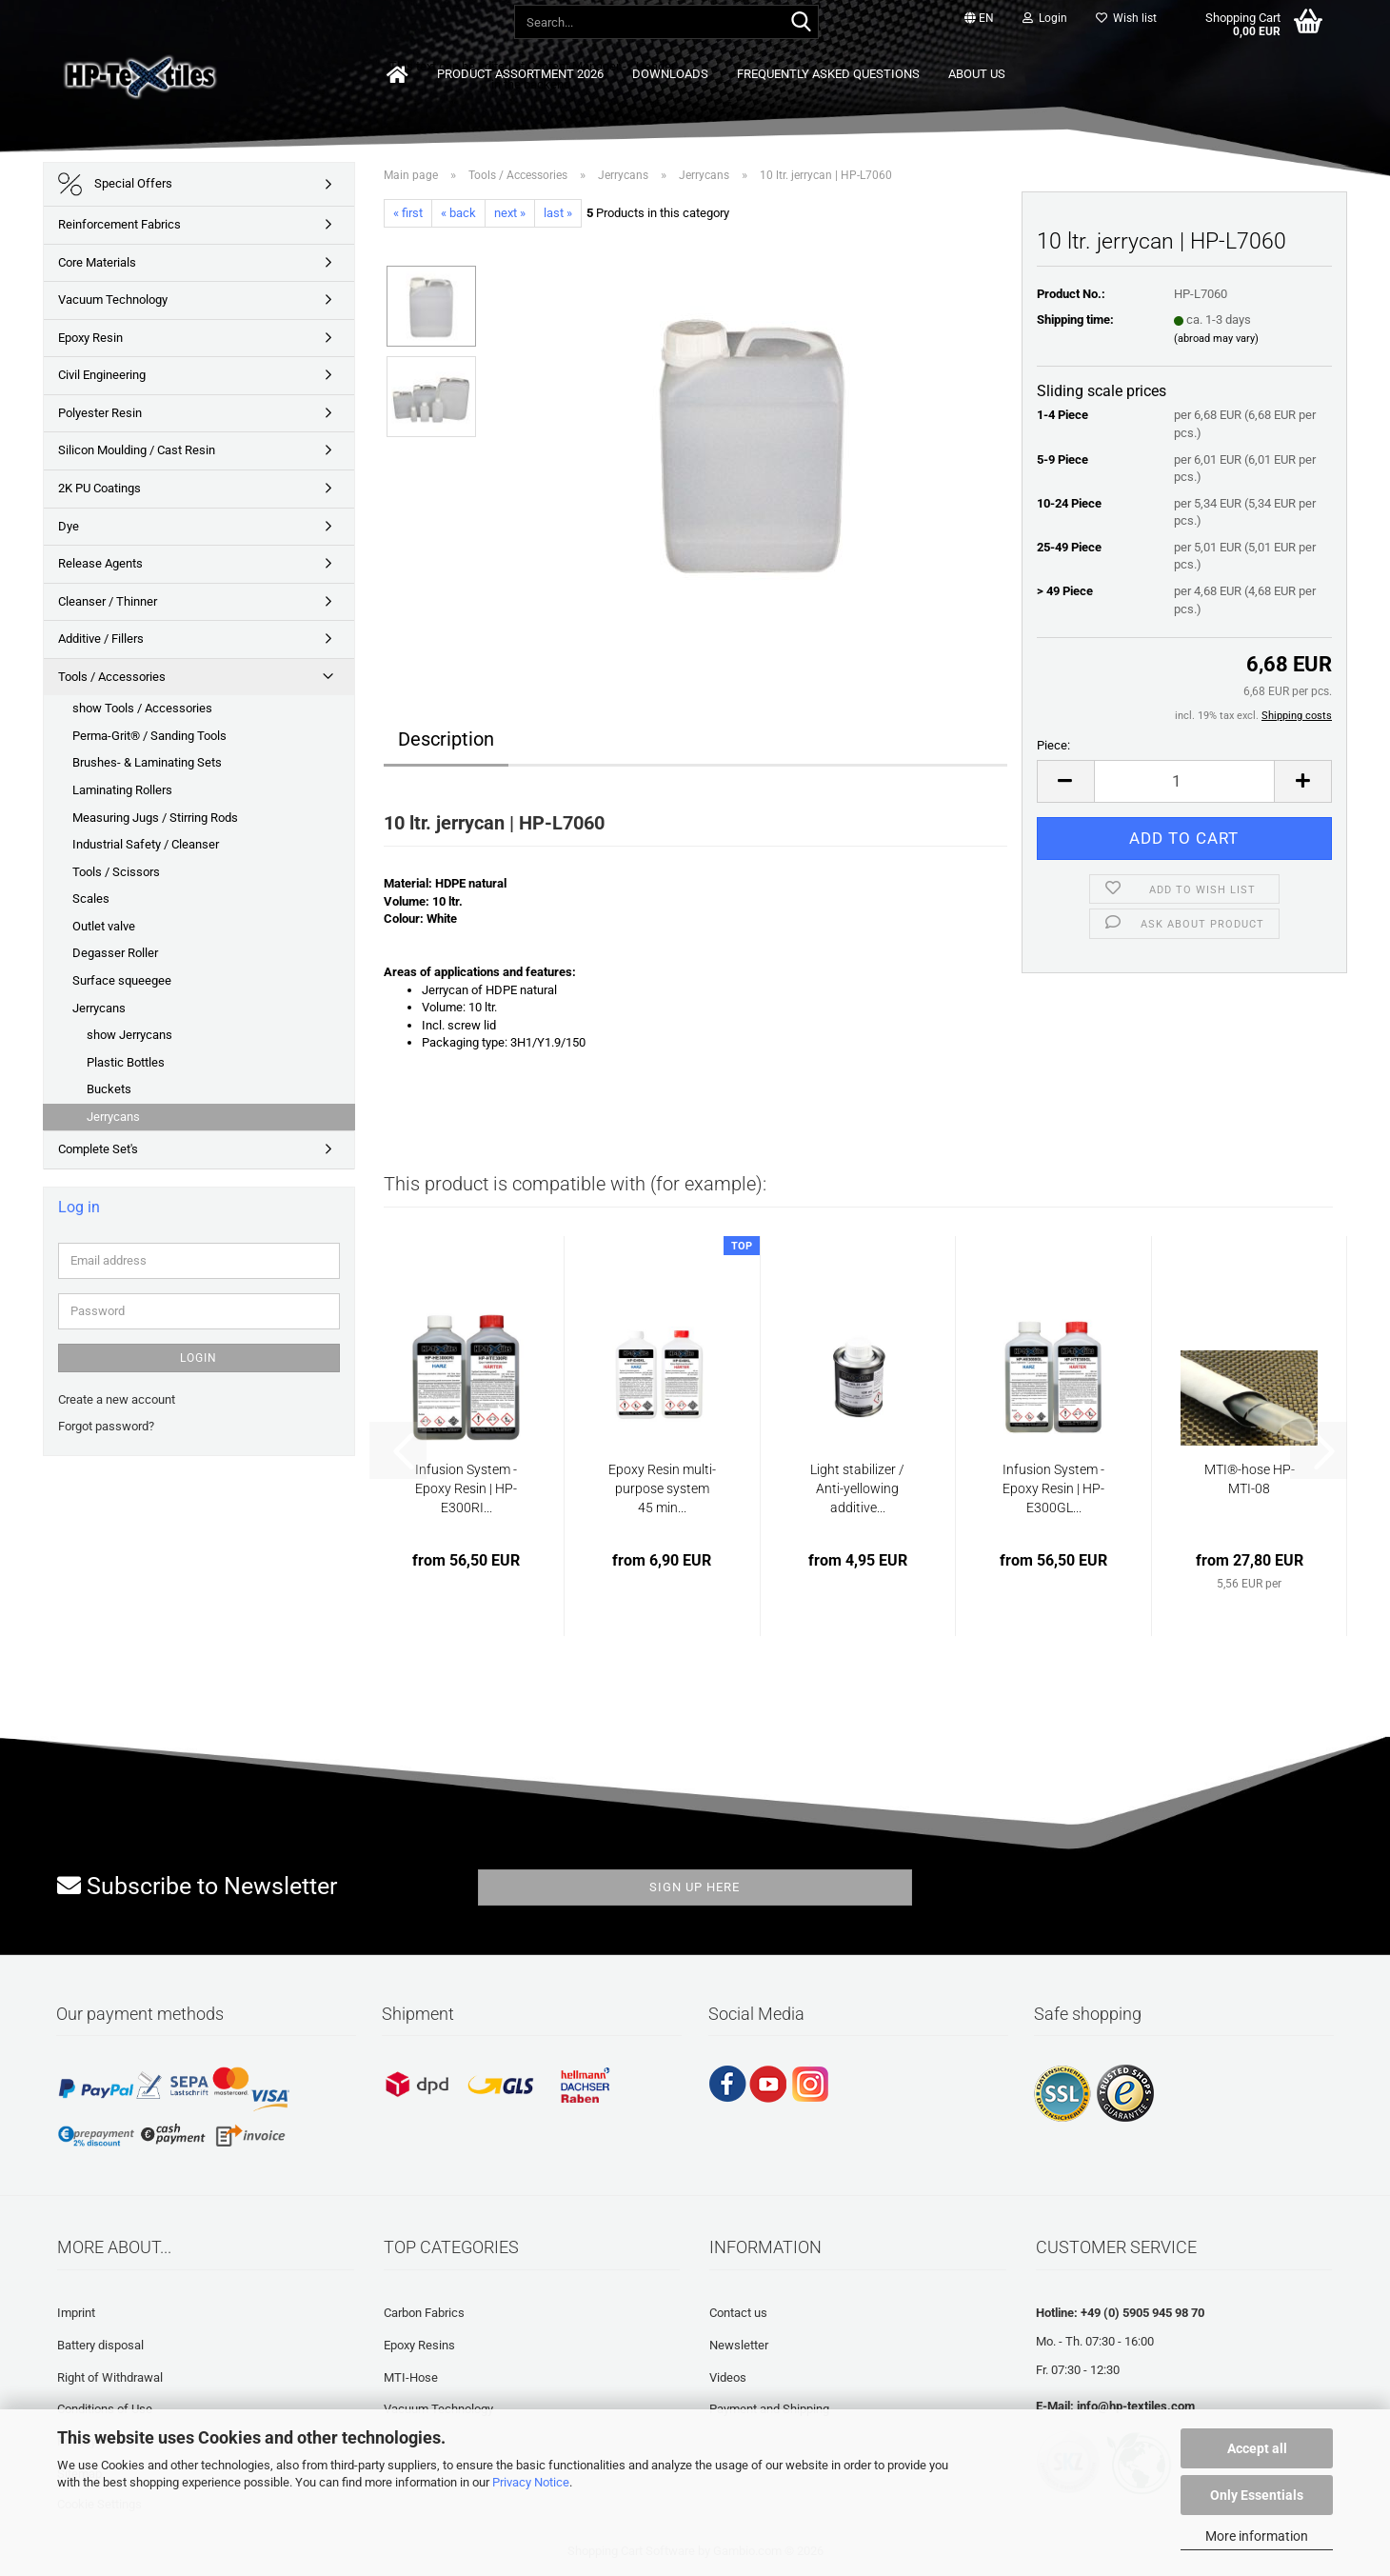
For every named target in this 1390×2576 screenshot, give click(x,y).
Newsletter (738, 2345)
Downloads (670, 74)
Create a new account (116, 1399)
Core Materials (97, 262)
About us (976, 74)
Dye (68, 526)
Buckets (109, 1089)
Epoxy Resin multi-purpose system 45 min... (662, 1488)
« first (408, 213)
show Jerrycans (129, 1035)
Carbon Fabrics (424, 2313)
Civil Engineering (102, 375)
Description (446, 739)
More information (1256, 2536)
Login (198, 1358)
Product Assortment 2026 (520, 74)
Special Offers (115, 184)
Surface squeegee (121, 980)
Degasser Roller (115, 953)
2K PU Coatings (99, 488)
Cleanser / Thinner (107, 601)
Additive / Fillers (101, 638)
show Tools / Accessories (142, 708)
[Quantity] (1185, 781)
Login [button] (1045, 18)
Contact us (738, 2313)
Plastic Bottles (126, 1062)
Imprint (76, 2313)
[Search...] (801, 23)
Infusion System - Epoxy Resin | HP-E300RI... (466, 1488)
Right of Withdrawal (110, 2377)
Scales (90, 898)
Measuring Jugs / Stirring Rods (155, 817)
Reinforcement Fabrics (119, 224)
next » (510, 213)
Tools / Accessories (112, 676)
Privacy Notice (530, 2482)
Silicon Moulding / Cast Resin (136, 450)
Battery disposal (100, 2345)
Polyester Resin (100, 413)
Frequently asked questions (828, 74)
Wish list (1126, 18)
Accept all (1257, 2448)
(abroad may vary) (1216, 338)
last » (558, 213)
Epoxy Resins (419, 2345)
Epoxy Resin (90, 337)
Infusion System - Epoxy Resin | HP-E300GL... (1053, 1488)
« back (458, 213)
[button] (979, 19)
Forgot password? (106, 1426)
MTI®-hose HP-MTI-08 (1249, 1479)
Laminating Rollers (122, 790)
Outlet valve (103, 926)
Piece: (1053, 745)
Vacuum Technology (113, 299)
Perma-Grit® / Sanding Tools (149, 736)
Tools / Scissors (116, 872)
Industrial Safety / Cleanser (145, 844)
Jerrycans (99, 1008)
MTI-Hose (411, 2377)
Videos (727, 2377)
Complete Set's (98, 1149)
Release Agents (100, 563)
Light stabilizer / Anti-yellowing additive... (857, 1488)
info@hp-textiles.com (1136, 2406)
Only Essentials (1256, 2495)
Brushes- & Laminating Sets (147, 762)
